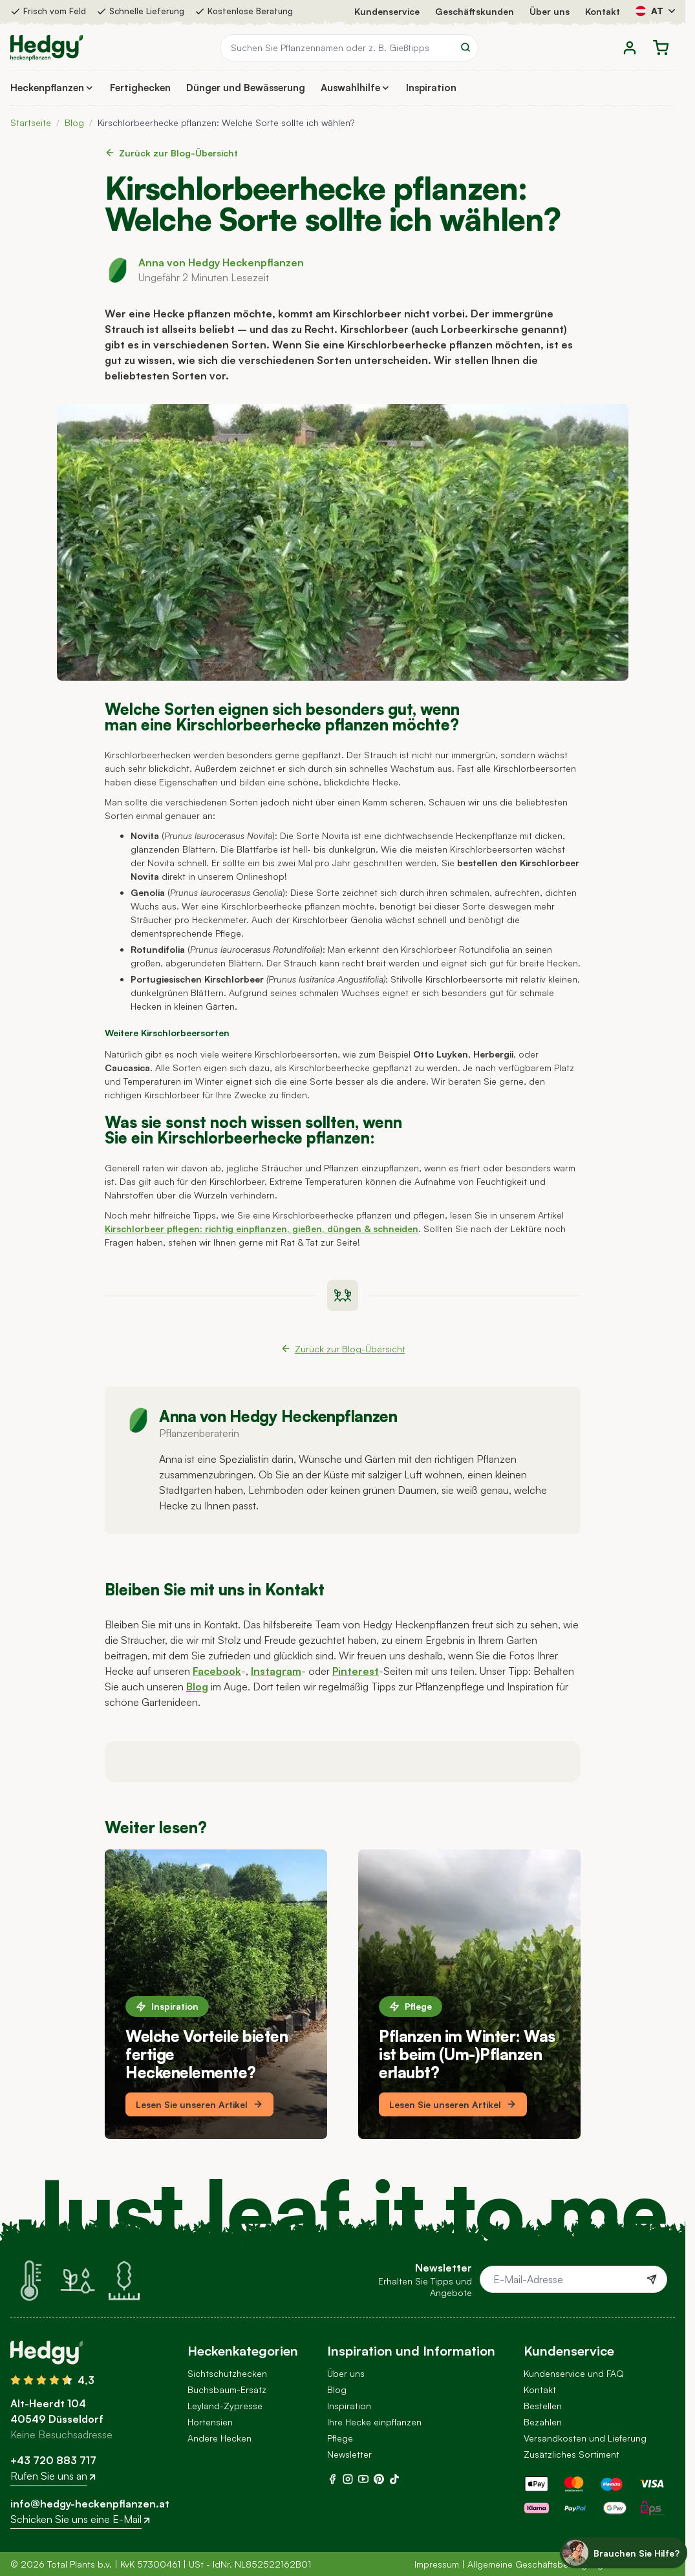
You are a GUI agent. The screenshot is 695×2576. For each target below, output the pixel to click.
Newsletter (349, 2454)
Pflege (410, 2006)
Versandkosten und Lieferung (585, 2437)
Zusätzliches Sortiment (571, 2454)
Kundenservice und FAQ (574, 2373)
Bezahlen (543, 2421)
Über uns (549, 11)
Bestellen (543, 2405)
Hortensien (210, 2421)
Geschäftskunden (474, 11)
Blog (74, 122)
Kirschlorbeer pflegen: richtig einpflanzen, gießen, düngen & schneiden (261, 1228)
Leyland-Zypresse (224, 2405)
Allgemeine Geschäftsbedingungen (540, 2564)
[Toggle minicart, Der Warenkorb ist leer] (661, 48)
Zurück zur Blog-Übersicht (171, 152)
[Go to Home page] (46, 48)
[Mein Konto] (629, 48)
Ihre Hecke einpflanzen (374, 2421)
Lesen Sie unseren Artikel (199, 2104)
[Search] (465, 47)
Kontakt (602, 11)
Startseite (30, 122)
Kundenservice (387, 11)
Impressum (436, 2564)
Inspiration (167, 2006)
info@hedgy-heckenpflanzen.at (89, 2503)
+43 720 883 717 (53, 2460)
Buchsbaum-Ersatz (226, 2389)
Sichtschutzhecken (227, 2373)
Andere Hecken (219, 2437)
